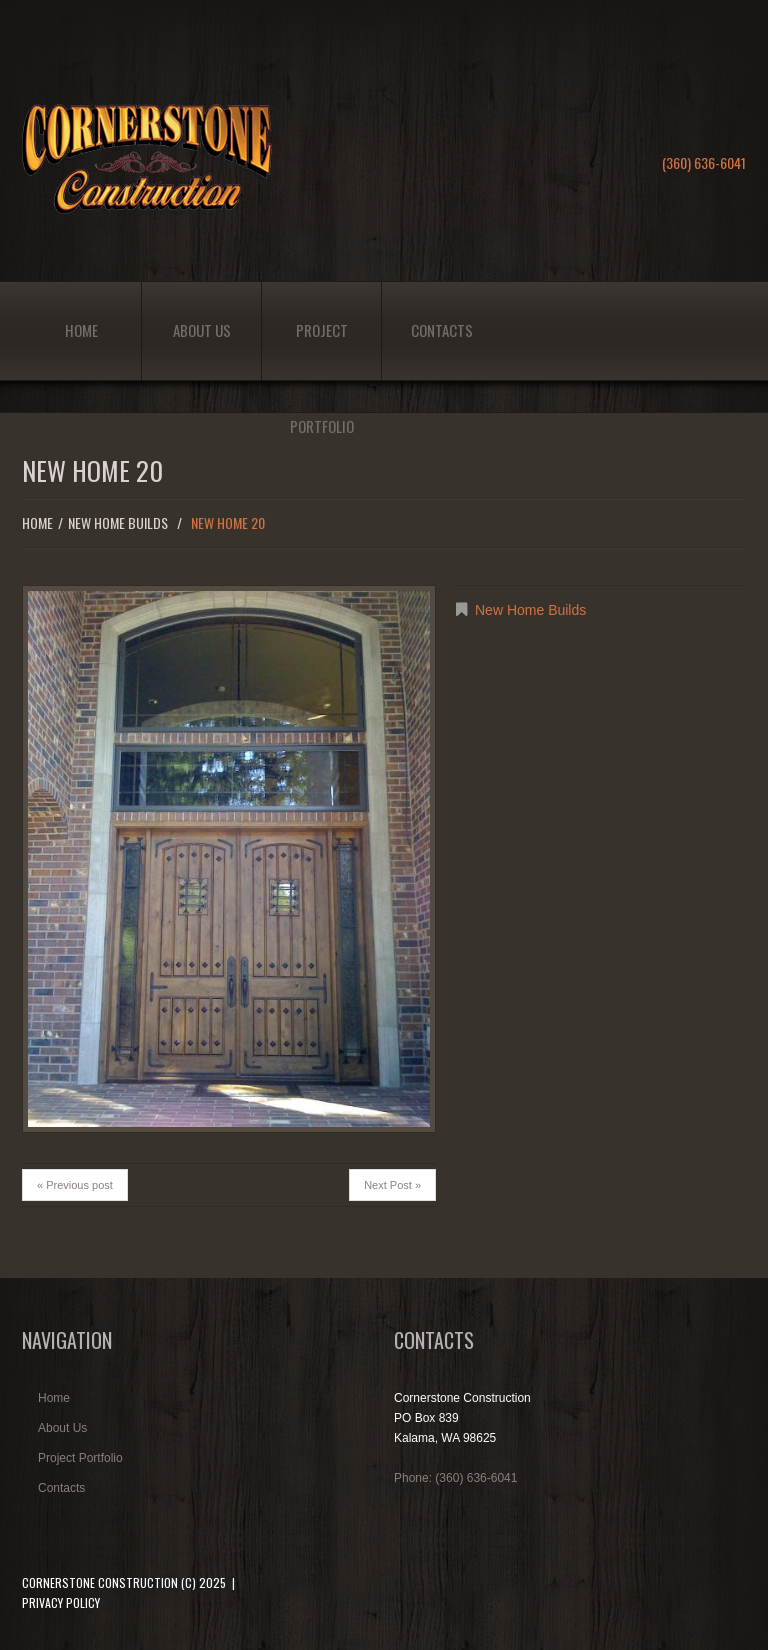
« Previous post (75, 1185)
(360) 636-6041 (704, 162)
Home (81, 330)
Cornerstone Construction (100, 1582)
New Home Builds (118, 522)
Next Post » (392, 1185)
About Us (202, 330)
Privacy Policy (61, 1602)
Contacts (442, 330)
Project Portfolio (322, 349)
